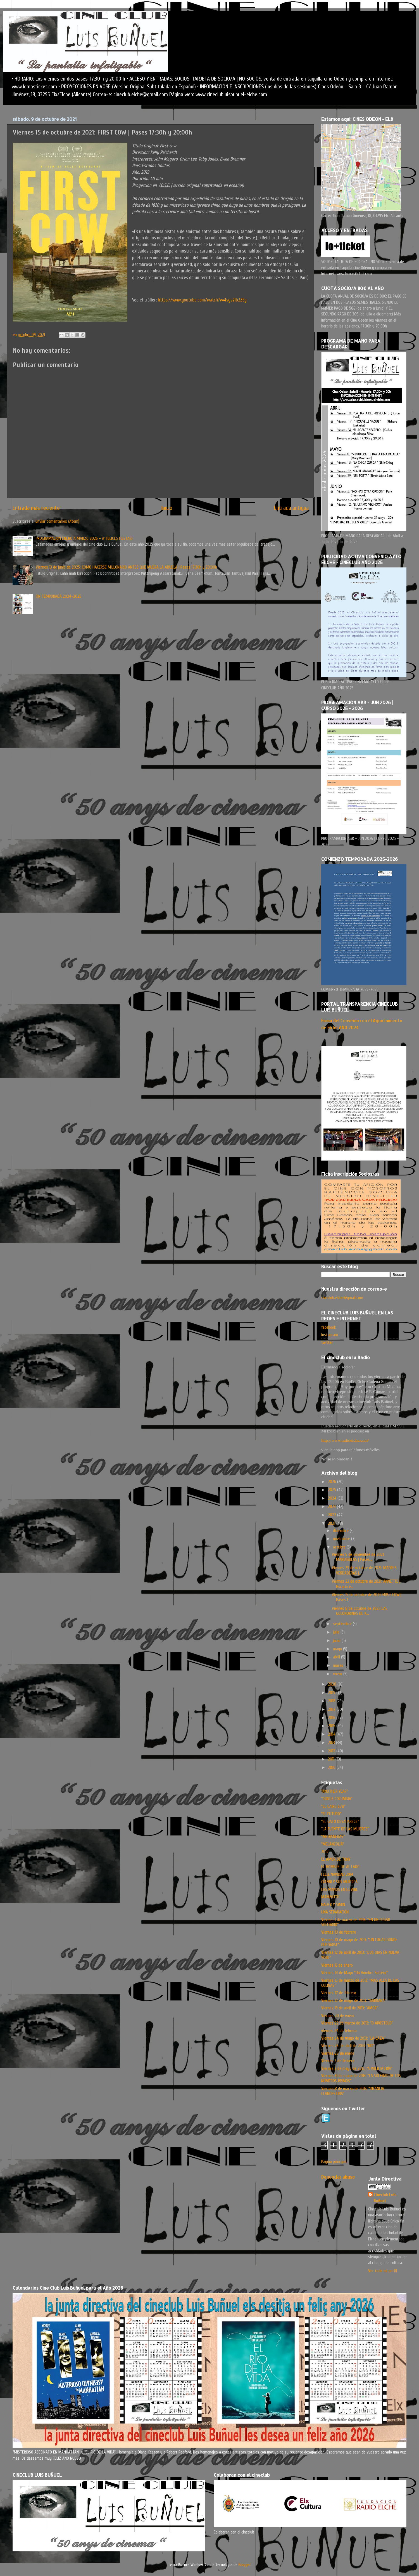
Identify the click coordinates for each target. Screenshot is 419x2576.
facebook (328, 1327)
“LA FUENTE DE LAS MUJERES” (345, 1829)
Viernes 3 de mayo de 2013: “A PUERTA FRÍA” (356, 2068)
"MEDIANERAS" (333, 1836)
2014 (332, 1734)
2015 (332, 1725)
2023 (332, 1506)
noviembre (342, 1538)
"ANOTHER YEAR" (334, 1791)
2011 (331, 1759)
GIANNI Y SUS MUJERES (339, 1881)
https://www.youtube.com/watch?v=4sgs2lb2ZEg (202, 300)
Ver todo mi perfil (382, 2270)
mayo (338, 1648)
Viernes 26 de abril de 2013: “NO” (347, 2045)
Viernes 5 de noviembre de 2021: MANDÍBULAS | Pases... (358, 1557)
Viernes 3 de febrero (337, 2060)
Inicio (166, 508)
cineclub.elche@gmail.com (342, 1297)
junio (337, 1640)
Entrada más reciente (36, 508)
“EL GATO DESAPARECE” (340, 1821)
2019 (332, 1692)
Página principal (333, 2161)
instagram (329, 1334)
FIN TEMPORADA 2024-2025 (58, 596)
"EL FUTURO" (331, 1813)
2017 (332, 1709)
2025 (332, 1489)
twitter (327, 1342)
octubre (340, 1547)
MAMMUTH (330, 1896)
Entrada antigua (291, 508)
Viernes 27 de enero (337, 2053)
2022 (332, 1514)
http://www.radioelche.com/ (345, 1440)
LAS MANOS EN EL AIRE (339, 1889)
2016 (332, 1717)
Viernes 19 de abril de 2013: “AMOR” (349, 2008)
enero (338, 1673)
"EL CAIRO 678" (333, 1806)
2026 (332, 1481)
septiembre (343, 1623)
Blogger (245, 2564)
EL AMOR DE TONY (336, 1859)
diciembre (341, 1530)
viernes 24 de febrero (339, 2030)
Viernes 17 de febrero (338, 1992)
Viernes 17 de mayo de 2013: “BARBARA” (353, 2000)
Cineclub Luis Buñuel (385, 2197)
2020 (332, 1684)
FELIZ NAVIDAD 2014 (337, 1874)
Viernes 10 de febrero (338, 1932)
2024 (332, 1498)
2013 (332, 1742)
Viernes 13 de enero (337, 1965)
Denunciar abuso (338, 2177)
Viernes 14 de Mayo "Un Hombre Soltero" (354, 1972)
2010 (332, 1767)
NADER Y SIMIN (333, 1904)
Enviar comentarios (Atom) (57, 521)
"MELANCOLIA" (332, 1844)
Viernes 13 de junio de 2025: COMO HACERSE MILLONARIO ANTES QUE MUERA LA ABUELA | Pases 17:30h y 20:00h (126, 567)
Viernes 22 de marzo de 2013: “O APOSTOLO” (357, 2023)
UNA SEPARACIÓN (335, 1912)
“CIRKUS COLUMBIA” (336, 1798)
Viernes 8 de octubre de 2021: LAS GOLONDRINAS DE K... (359, 1611)
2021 (332, 1523)
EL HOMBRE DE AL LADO (340, 1866)
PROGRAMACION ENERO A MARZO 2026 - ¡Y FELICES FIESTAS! (84, 538)
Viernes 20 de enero (337, 2015)
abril (337, 1657)
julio (337, 1632)
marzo (338, 1665)
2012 (332, 1751)
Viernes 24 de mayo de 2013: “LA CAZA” (353, 2038)
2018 (332, 1700)
